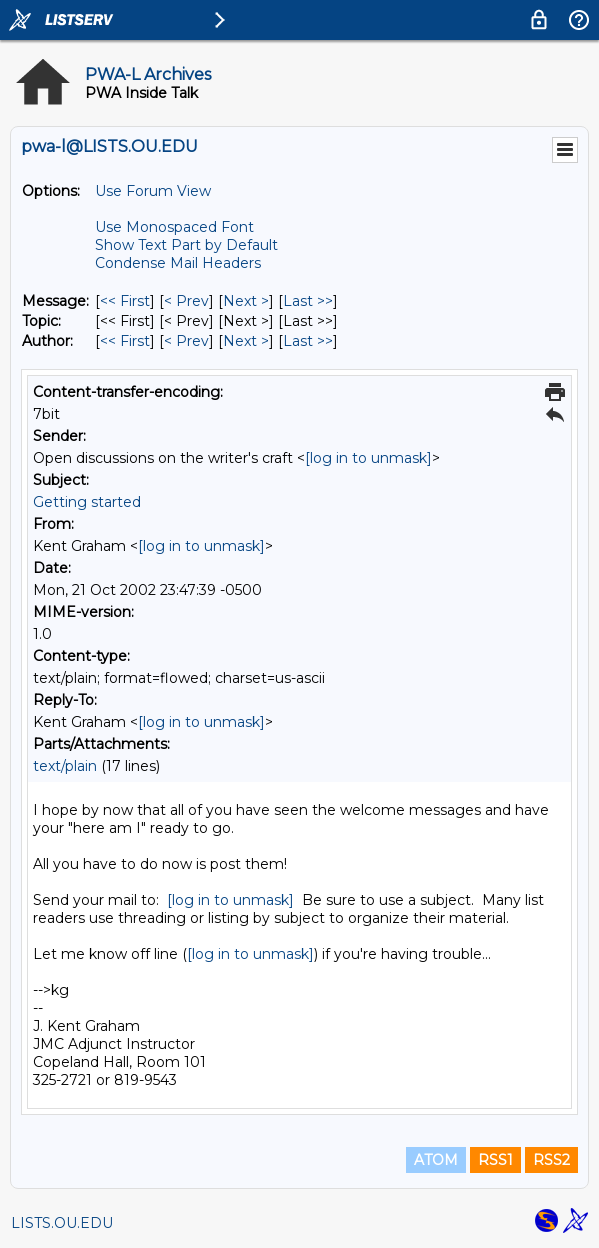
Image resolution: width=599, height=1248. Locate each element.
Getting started (87, 502)
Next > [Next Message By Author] (246, 341)
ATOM (436, 1160)
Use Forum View (153, 191)
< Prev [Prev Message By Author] (186, 341)
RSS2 (551, 1160)
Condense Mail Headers (178, 263)
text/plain (65, 766)
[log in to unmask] (368, 458)
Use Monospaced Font (174, 227)
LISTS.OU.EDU (62, 1223)
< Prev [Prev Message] (186, 301)
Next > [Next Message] (246, 301)
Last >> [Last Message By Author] (308, 341)
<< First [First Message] (125, 301)
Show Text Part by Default (186, 245)
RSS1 (495, 1160)
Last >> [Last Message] (308, 301)
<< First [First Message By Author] (125, 341)
